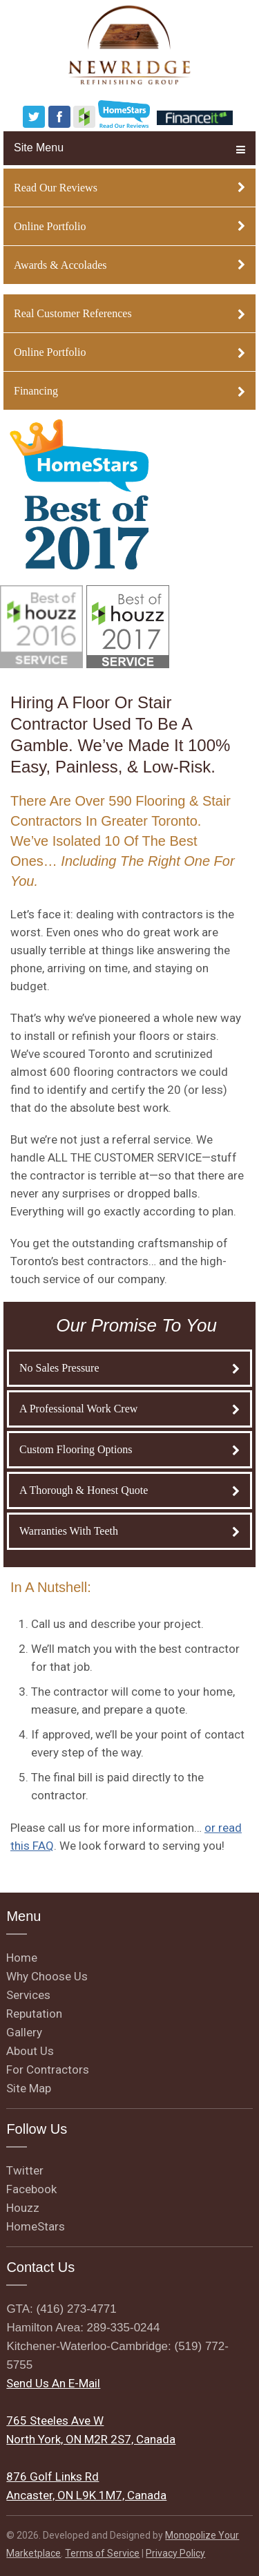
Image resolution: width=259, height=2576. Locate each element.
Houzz (22, 2208)
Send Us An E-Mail (53, 2383)
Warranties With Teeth (129, 1531)
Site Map (28, 2088)
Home (21, 1957)
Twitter (25, 2170)
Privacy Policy (175, 2553)
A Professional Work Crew (129, 1408)
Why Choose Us (47, 1976)
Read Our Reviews (129, 188)
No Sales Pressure (129, 1368)
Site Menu (129, 148)
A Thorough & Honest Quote (129, 1490)
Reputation (34, 2013)
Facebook (31, 2189)
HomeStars (35, 2226)
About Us (30, 2051)
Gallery (24, 2032)
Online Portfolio (129, 226)
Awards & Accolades (129, 265)
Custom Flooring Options (129, 1449)
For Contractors (47, 2069)
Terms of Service (102, 2553)
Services (28, 1995)
